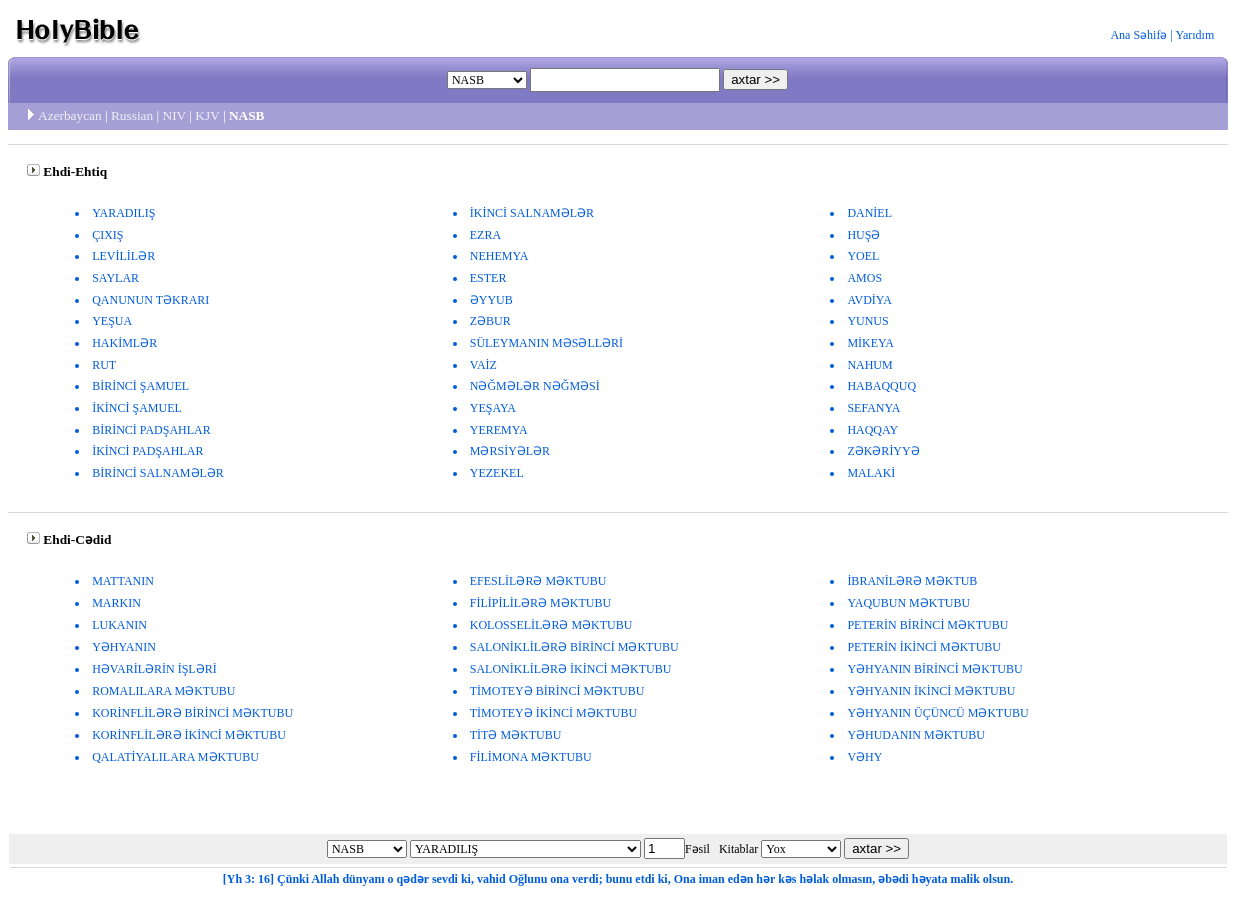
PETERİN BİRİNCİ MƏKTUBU (927, 625)
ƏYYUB (491, 300)
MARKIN (116, 603)
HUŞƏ (863, 235)
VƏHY (864, 757)
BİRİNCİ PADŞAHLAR (151, 430)
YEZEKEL (497, 473)
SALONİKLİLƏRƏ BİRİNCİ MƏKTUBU (574, 647)
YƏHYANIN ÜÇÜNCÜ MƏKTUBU (937, 713)
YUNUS (867, 321)
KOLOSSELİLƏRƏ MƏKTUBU (551, 625)
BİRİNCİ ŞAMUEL (140, 386)
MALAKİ (871, 473)
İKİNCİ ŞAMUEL (137, 408)
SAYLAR (115, 278)
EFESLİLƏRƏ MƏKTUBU (538, 581)
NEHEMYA (499, 256)
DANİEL (869, 213)
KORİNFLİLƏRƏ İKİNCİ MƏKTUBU (189, 735)
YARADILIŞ (123, 213)
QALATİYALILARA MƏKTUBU (175, 757)
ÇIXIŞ (107, 235)
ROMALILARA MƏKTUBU (163, 691)
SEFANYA (873, 408)
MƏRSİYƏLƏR (510, 451)
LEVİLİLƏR (123, 256)
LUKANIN (119, 625)
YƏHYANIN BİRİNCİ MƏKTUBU (934, 669)
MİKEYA (870, 343)
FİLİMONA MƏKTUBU (531, 757)
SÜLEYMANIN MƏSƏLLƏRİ (546, 343)
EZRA (485, 235)
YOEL (863, 256)
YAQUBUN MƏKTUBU (908, 603)
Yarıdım (1194, 35)
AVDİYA (869, 300)
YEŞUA (112, 321)
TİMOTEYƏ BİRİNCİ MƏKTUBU (557, 691)
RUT (104, 365)
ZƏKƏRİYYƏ (883, 451)
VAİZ (483, 365)
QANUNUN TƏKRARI (150, 300)
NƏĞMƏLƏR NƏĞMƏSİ (535, 386)
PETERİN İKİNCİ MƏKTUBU (924, 647)
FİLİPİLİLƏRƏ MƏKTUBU (540, 603)
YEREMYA (499, 430)
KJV (207, 115)
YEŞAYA (493, 408)
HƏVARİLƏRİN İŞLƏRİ (154, 669)
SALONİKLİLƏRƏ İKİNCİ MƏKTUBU (571, 669)
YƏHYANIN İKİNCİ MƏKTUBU (931, 691)
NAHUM (869, 365)
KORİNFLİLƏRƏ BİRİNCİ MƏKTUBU (192, 713)
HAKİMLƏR (124, 343)
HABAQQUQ (881, 386)
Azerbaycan (70, 115)
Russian (132, 115)
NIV (174, 115)
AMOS (864, 278)
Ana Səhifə (1138, 35)
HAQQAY (872, 430)
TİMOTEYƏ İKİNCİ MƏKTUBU (553, 713)
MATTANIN (123, 581)
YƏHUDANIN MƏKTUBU (916, 735)
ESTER (488, 278)
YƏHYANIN (124, 647)
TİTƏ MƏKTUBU (516, 735)
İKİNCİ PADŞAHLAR (147, 451)
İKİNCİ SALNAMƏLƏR (532, 213)
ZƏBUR (490, 321)
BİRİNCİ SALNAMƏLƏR (158, 473)
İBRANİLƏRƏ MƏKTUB (912, 581)
